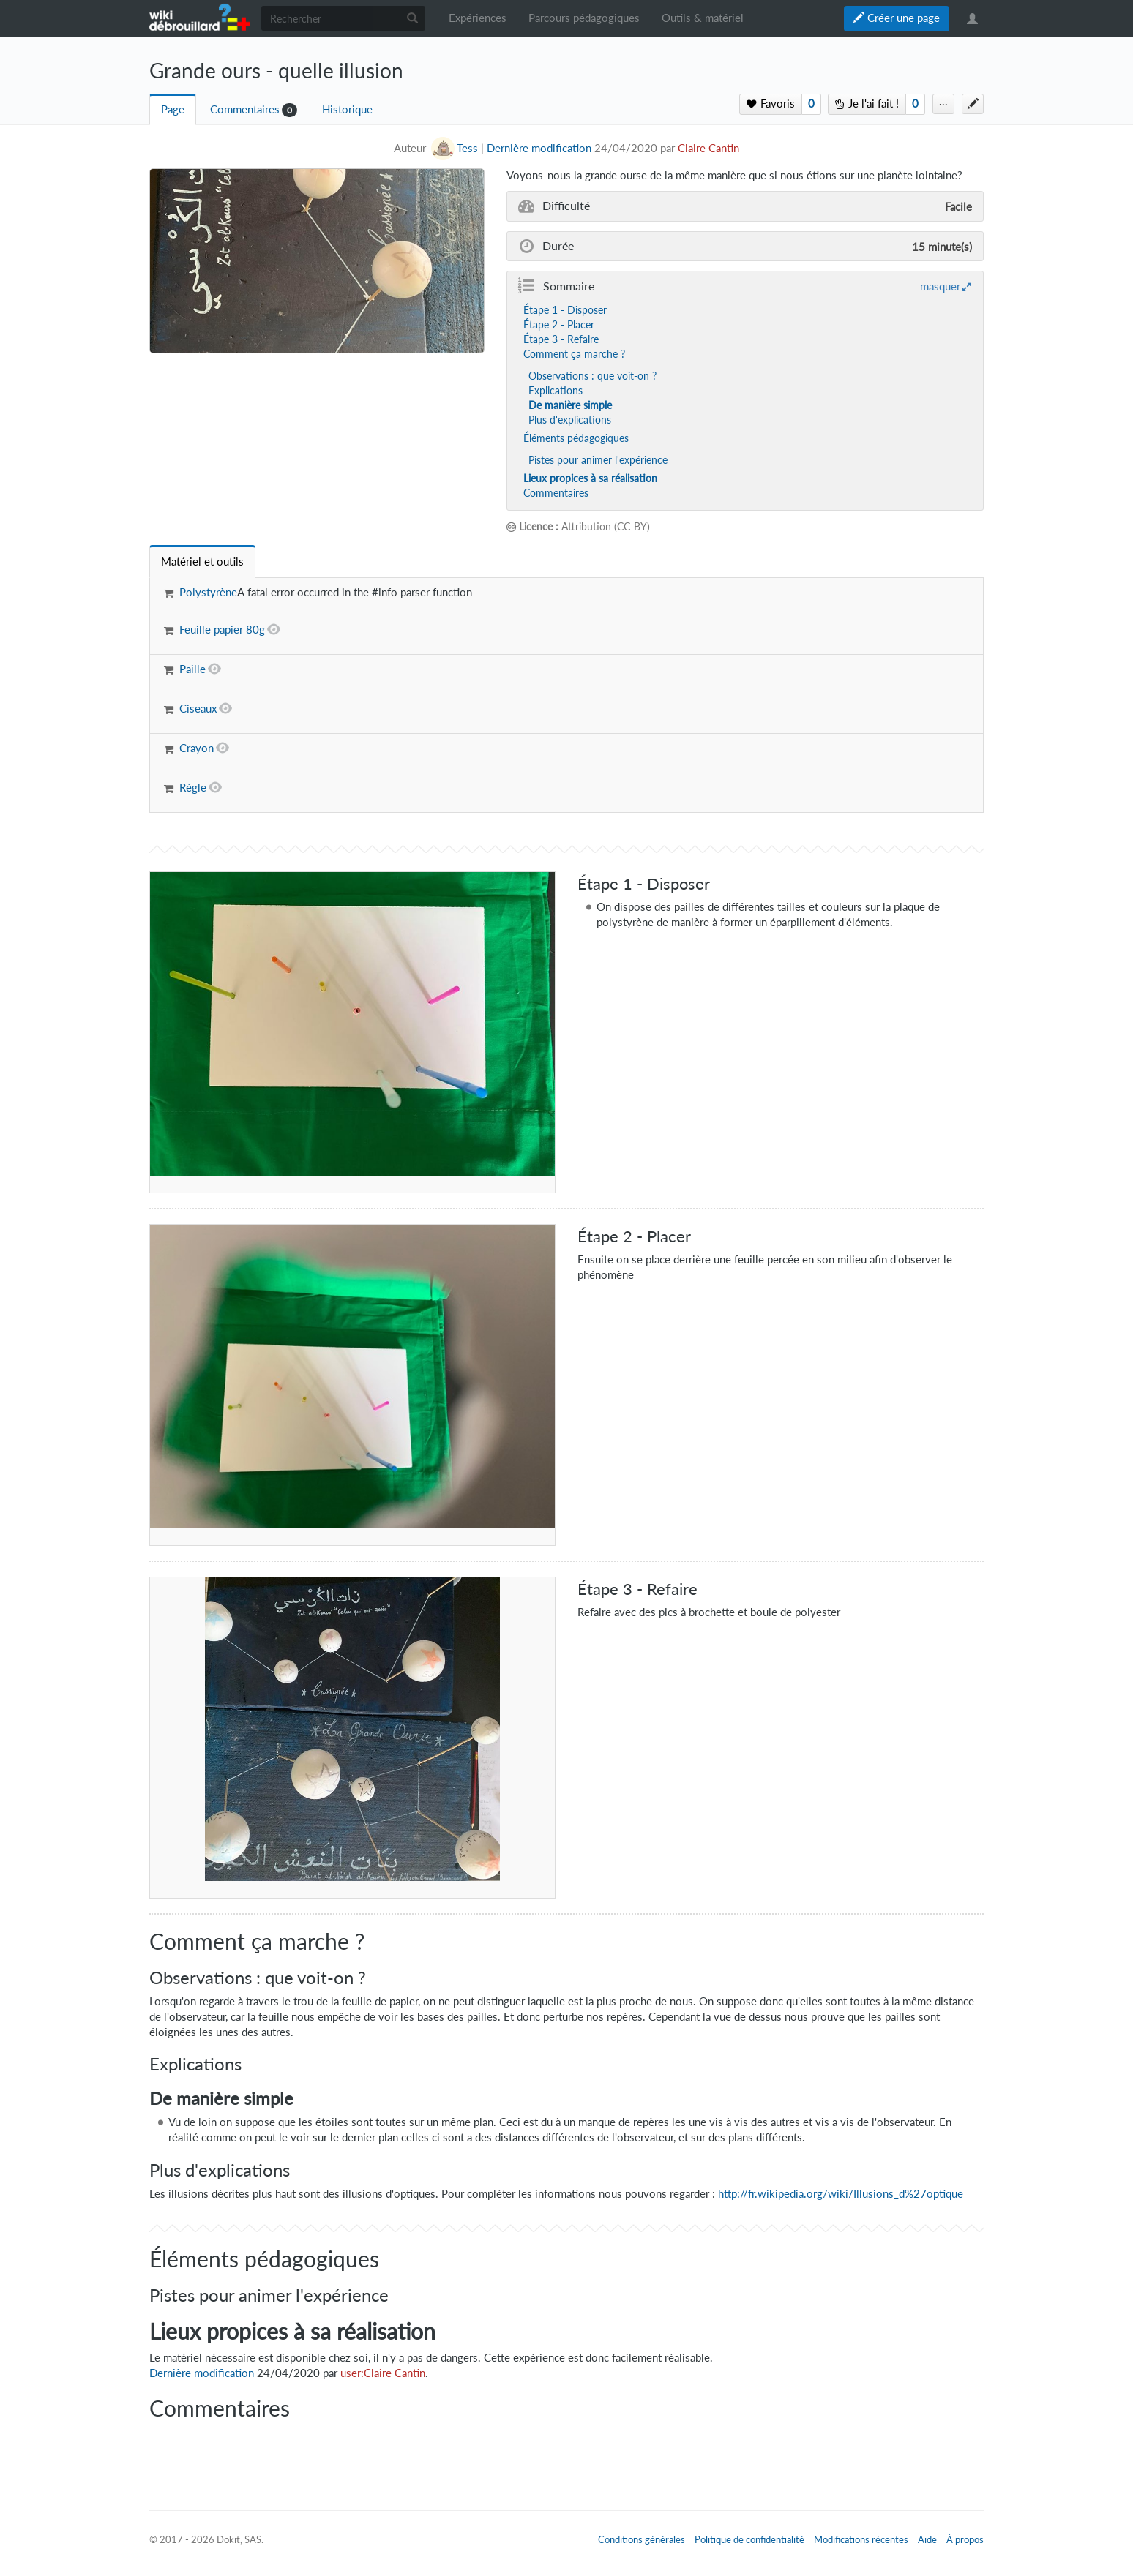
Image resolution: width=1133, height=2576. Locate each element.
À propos (965, 2539)
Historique (347, 109)
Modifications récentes (861, 2539)
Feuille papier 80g (222, 629)
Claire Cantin (708, 148)
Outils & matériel (703, 18)
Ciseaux (198, 708)
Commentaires (245, 109)
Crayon (196, 748)
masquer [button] (940, 286)
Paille (192, 669)
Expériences (477, 18)
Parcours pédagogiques (584, 18)
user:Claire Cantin (382, 2373)
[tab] (202, 561)
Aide (927, 2539)
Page (172, 109)
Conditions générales (641, 2539)
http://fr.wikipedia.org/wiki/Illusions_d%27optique (840, 2194)
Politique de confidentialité (749, 2539)
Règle (192, 787)
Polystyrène (208, 592)
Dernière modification (539, 148)
